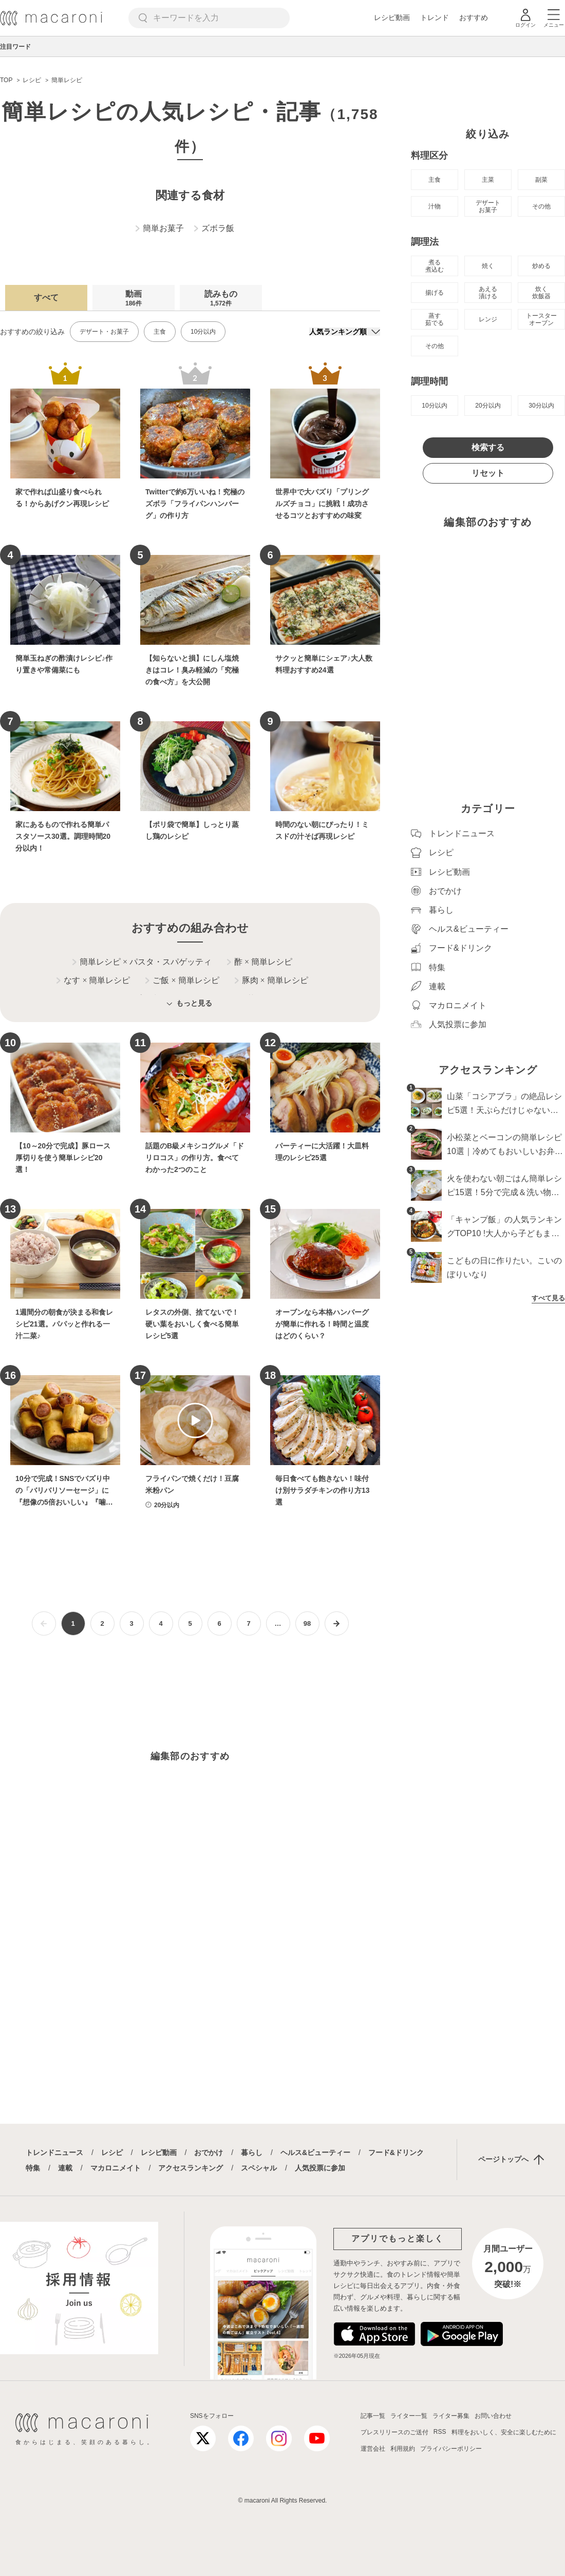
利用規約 (402, 2448)
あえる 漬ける (488, 292)
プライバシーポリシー (451, 2448)
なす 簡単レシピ (93, 980)
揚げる (434, 292)
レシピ (112, 2152)
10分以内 (203, 331)
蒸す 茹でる (434, 319)
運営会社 (373, 2448)
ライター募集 (450, 2415)
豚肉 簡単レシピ (271, 980)
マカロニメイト (115, 2168)
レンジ (488, 319)
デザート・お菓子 (104, 331)
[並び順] (344, 332)
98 (307, 1623)
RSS (440, 2431)
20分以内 (487, 405)
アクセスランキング (190, 2168)
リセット (488, 473)
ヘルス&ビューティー (315, 2152)
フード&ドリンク (396, 2152)
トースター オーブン (541, 319)
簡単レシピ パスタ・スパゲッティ (142, 962)
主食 (160, 331)
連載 (65, 2168)
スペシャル (259, 2168)
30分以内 (541, 405)
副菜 (541, 179)
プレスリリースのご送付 (394, 2432)
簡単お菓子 (160, 228)
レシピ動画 (392, 17)
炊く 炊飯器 (541, 292)
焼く (488, 266)
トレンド (434, 17)
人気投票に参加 (320, 2168)
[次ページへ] (337, 1623)
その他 (541, 206)
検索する (488, 447)
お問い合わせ (493, 2415)
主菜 (488, 179)
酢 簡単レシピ (259, 962)
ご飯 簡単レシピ (182, 980)
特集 (33, 2168)
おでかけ (208, 2152)
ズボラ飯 (214, 228)
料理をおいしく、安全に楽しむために (503, 2432)
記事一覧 (373, 2415)
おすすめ (473, 17)
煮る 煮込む (434, 266)
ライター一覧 (408, 2415)
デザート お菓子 (488, 206)
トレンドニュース (54, 2152)
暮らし (251, 2152)
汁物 (434, 206)
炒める (541, 266)
